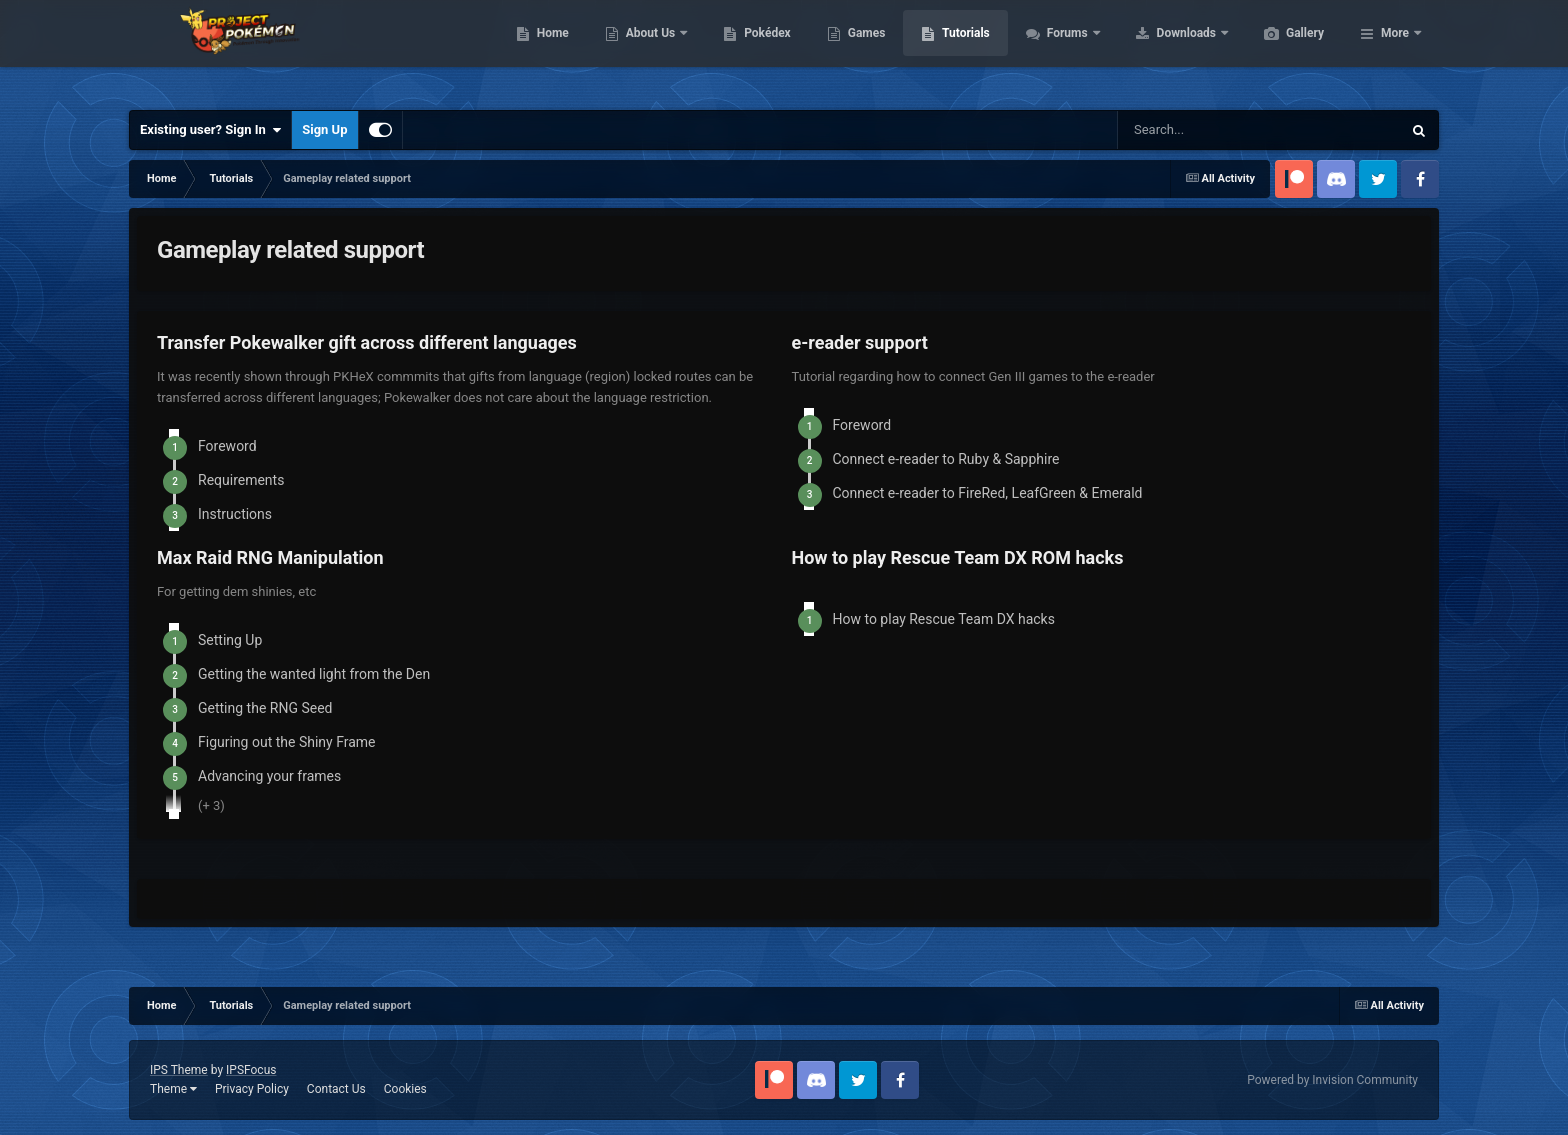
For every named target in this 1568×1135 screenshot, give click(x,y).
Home (647, 50)
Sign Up (324, 129)
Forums (1163, 50)
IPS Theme (179, 1070)
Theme (173, 1089)
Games (961, 50)
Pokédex (862, 50)
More (1395, 50)
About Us (746, 50)
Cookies (405, 1089)
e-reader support (860, 342)
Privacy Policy (252, 1089)
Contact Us (336, 1089)
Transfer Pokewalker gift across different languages (367, 342)
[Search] (1216, 130)
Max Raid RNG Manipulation (270, 557)
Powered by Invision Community (1332, 1080)
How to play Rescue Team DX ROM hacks (958, 557)
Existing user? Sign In (210, 130)
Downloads (1282, 50)
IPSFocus (251, 1070)
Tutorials (1060, 50)
